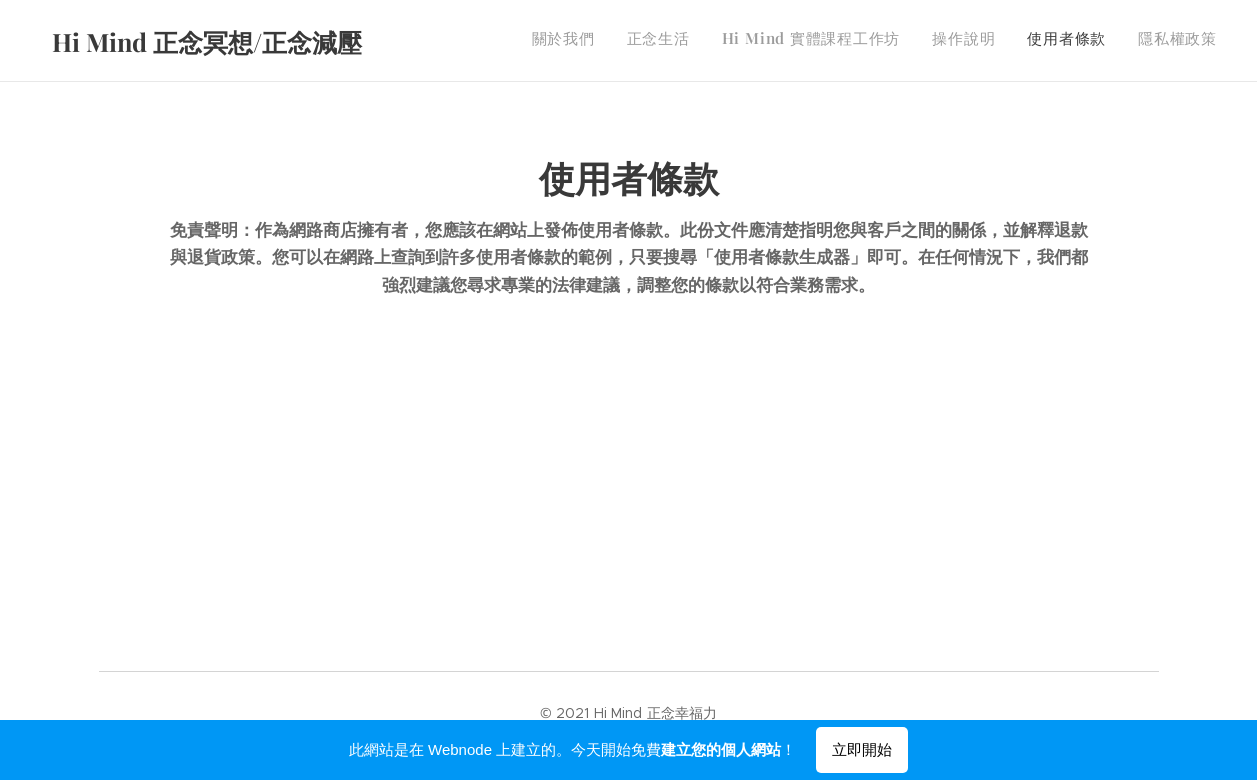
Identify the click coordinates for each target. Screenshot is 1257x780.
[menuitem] (1062, 41)
